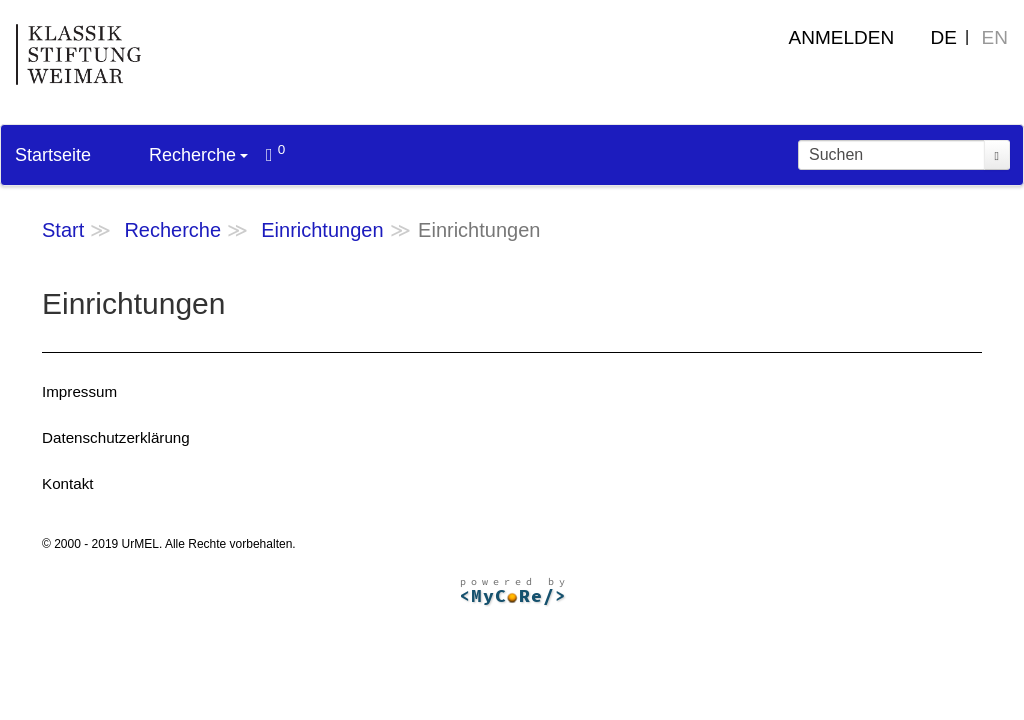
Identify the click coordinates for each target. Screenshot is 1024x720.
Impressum (79, 391)
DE (944, 37)
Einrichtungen (322, 230)
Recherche (198, 155)
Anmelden (842, 37)
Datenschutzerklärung (116, 437)
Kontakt (68, 483)
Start (63, 230)
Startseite (53, 155)
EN (995, 37)
